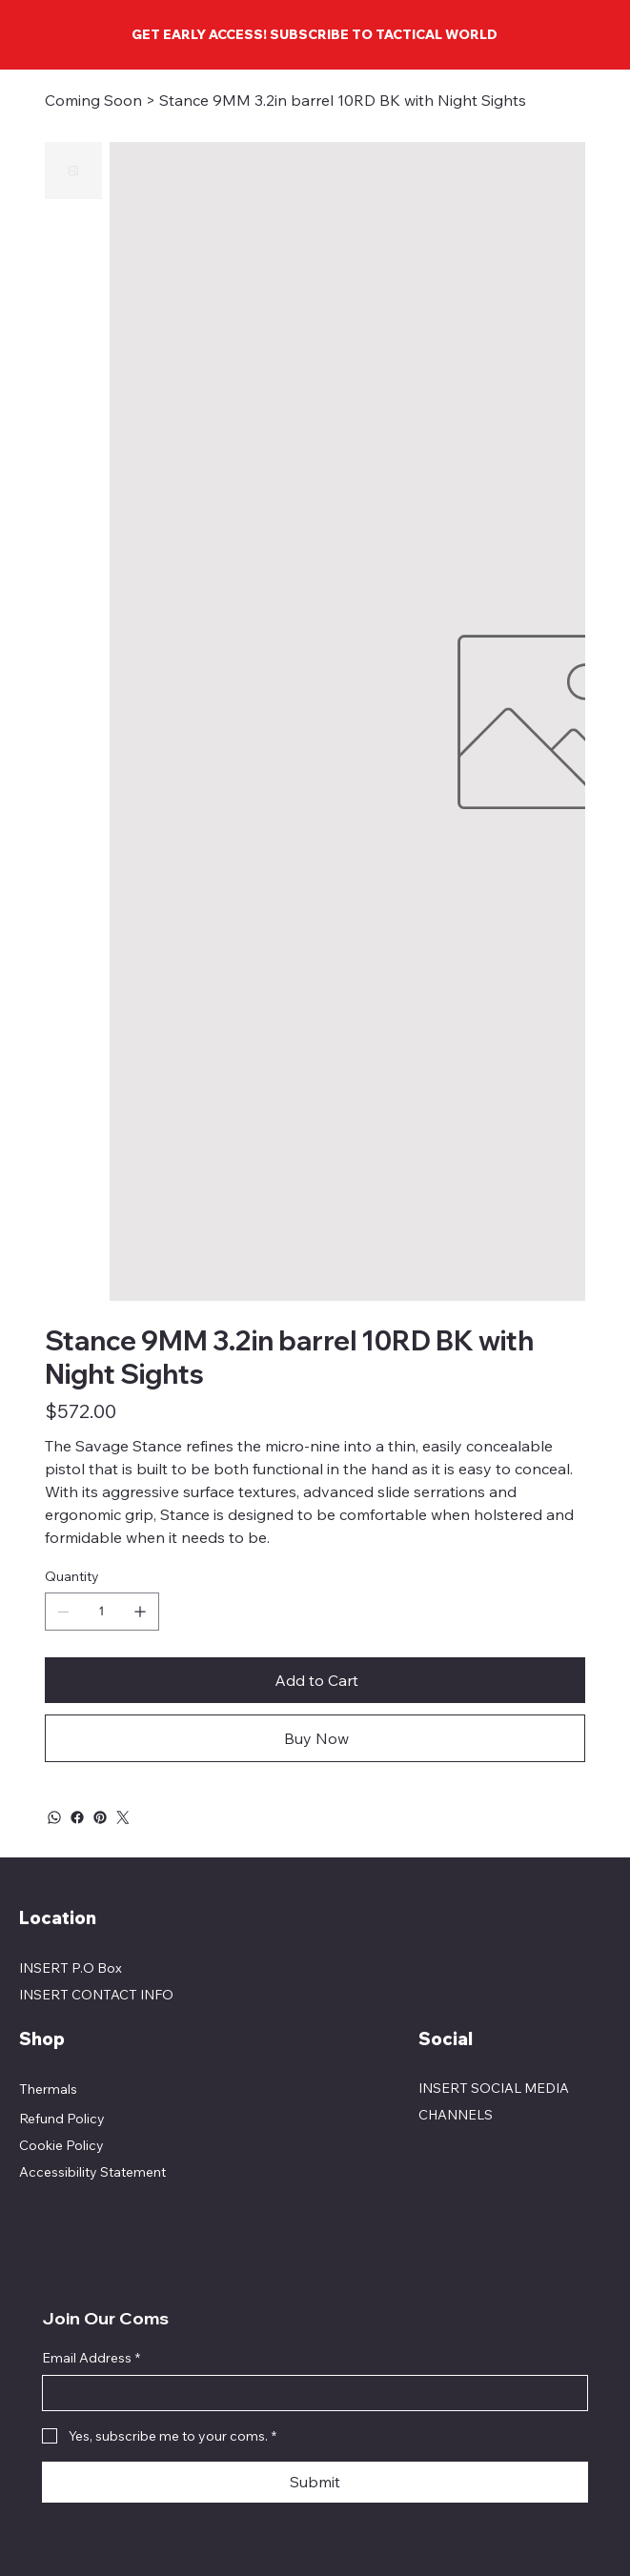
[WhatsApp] (54, 1817)
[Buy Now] (315, 1738)
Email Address (91, 2358)
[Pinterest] (100, 1817)
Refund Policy (62, 2118)
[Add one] (140, 1611)
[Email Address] (309, 2393)
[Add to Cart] (315, 1680)
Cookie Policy (61, 2145)
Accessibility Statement (92, 2171)
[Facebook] (77, 1817)
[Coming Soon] (93, 100)
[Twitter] (122, 1817)
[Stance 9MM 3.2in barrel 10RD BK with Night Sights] (342, 100)
